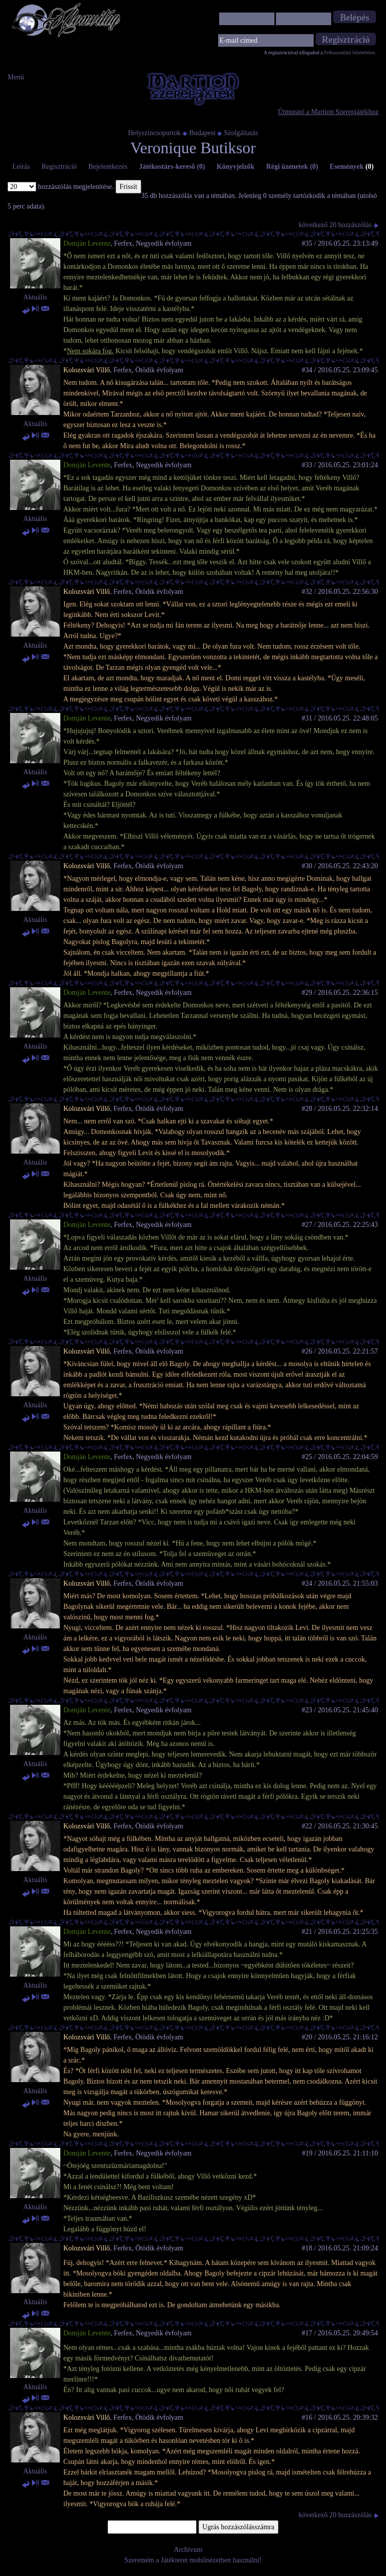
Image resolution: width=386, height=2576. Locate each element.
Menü (16, 77)
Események (352, 166)
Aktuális (35, 297)
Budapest (202, 133)
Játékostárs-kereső (172, 166)
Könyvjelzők (235, 166)
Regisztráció (59, 166)
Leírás (21, 166)
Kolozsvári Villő (86, 370)
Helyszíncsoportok (154, 133)
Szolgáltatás (241, 133)
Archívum (188, 2549)
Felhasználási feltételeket (349, 52)
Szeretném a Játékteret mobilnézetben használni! (193, 2560)
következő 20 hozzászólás (338, 225)
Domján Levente (87, 243)
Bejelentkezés (108, 166)
